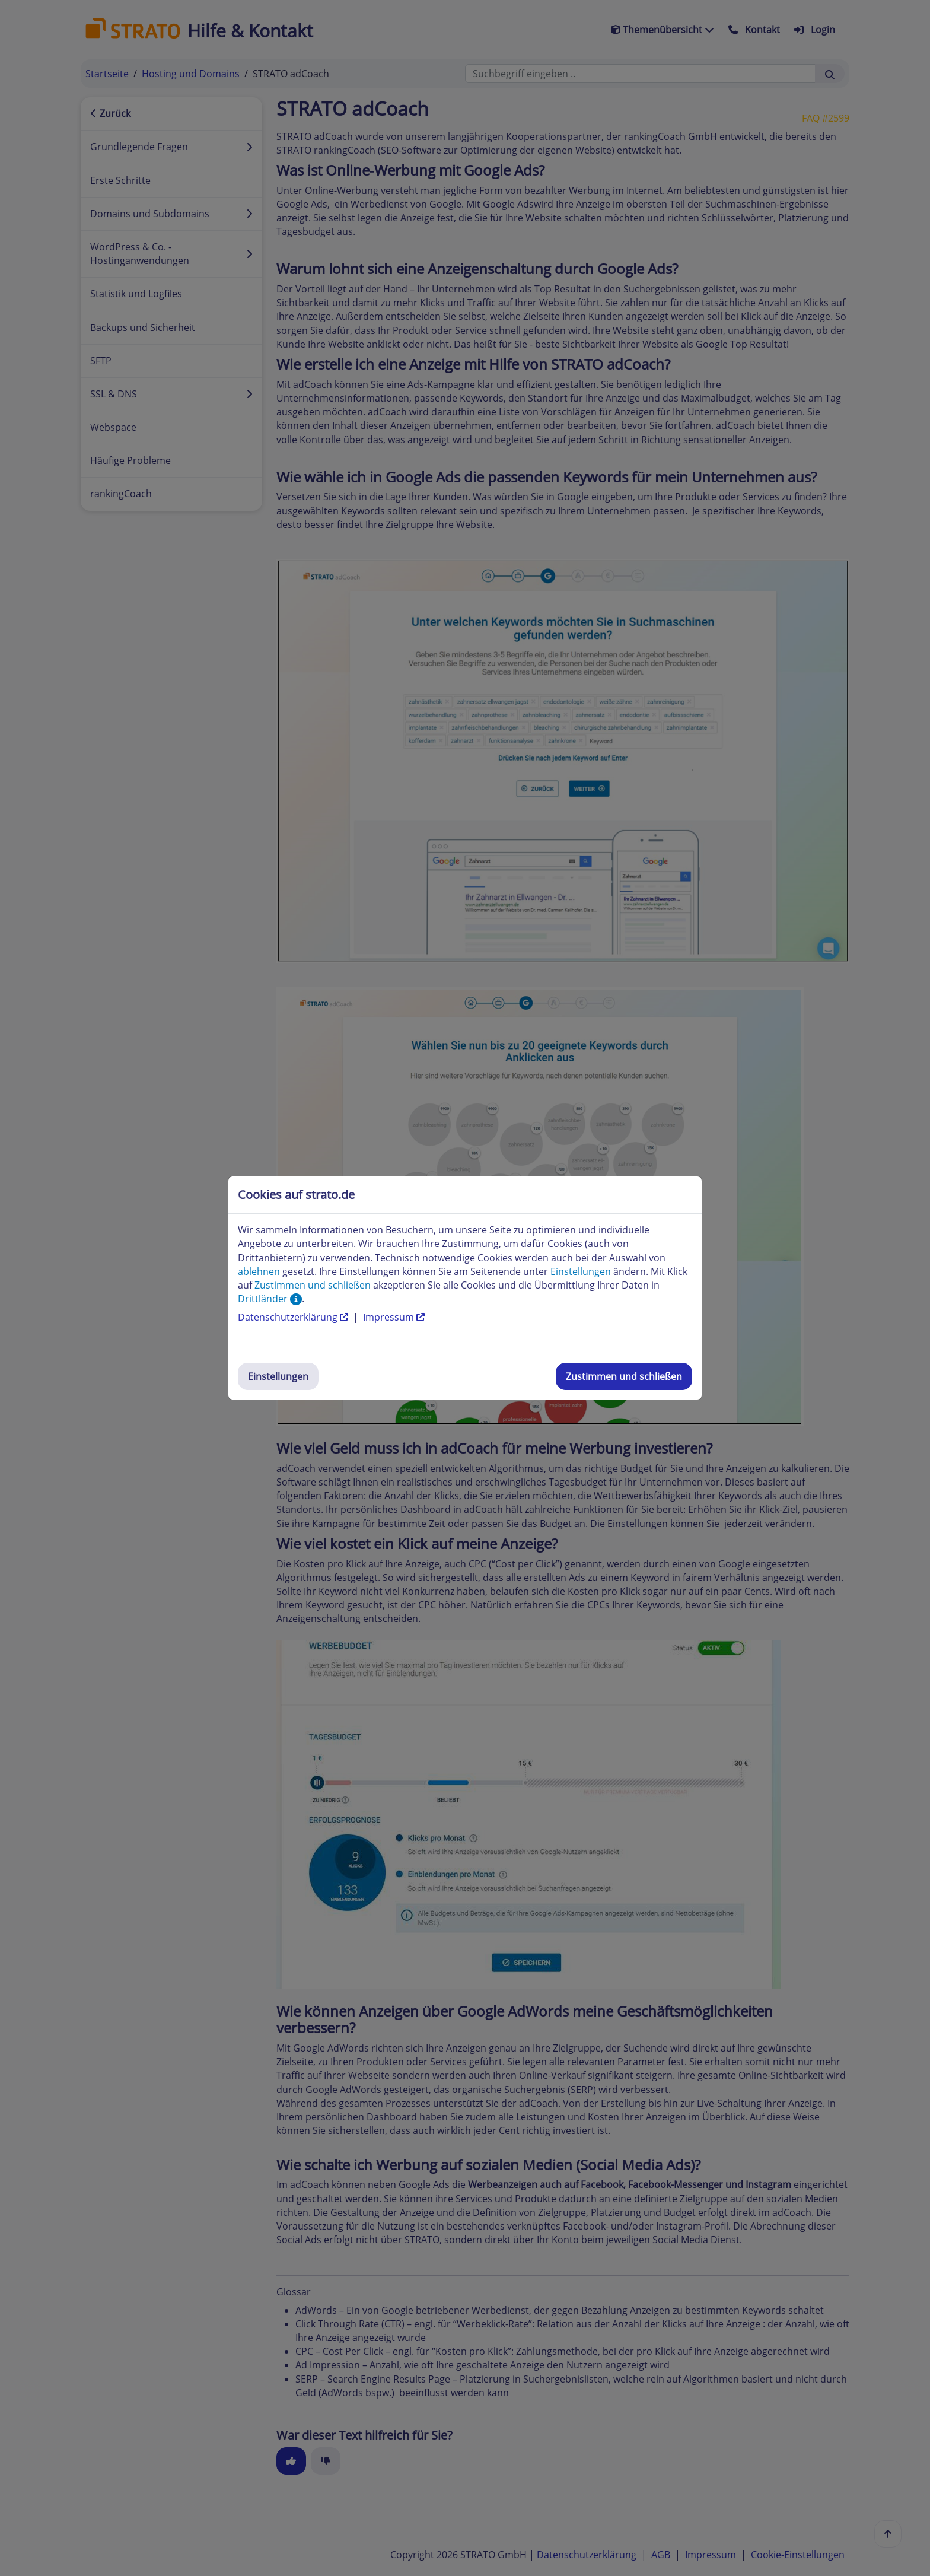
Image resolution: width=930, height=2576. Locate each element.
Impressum (394, 1317)
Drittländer (270, 1298)
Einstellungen (278, 1376)
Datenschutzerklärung (294, 1317)
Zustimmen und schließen (624, 1376)
